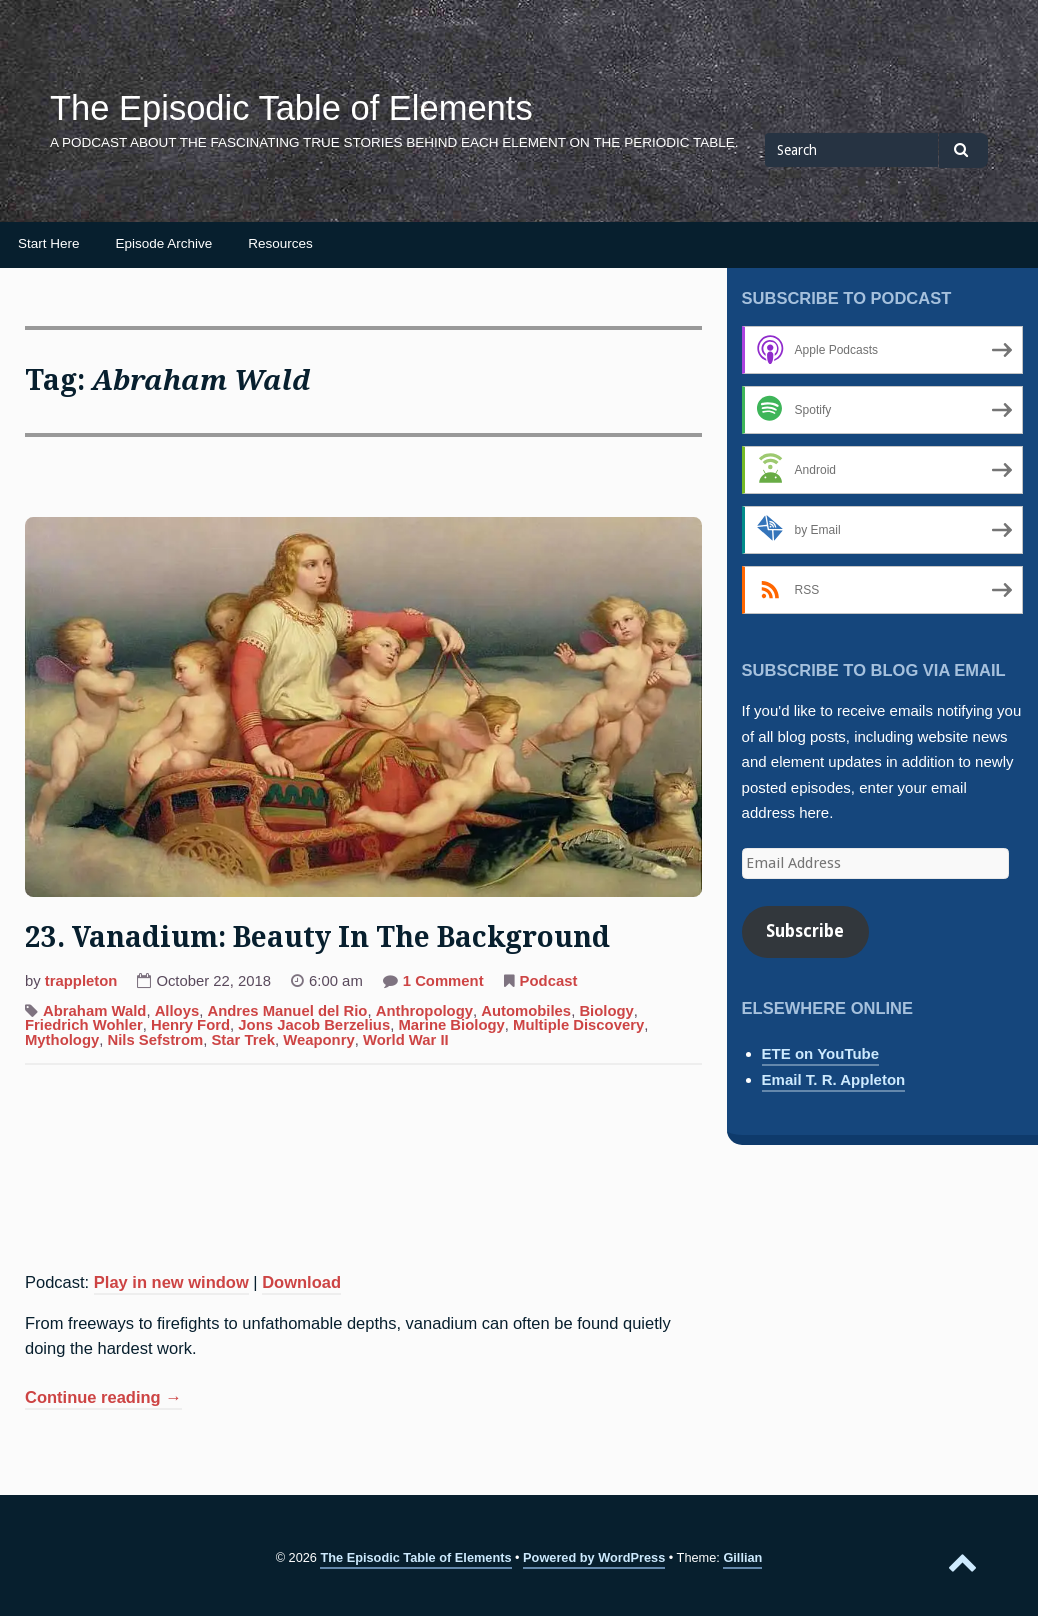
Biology (606, 1011)
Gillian (742, 1557)
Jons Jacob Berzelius (314, 1025)
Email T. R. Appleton (834, 1079)
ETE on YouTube (821, 1053)
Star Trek (243, 1040)
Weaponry (319, 1040)
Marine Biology (451, 1025)
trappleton (81, 981)
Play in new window (171, 1282)
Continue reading (103, 1399)
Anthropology (424, 1011)
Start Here (49, 243)
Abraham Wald (94, 1011)
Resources (280, 243)
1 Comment (443, 983)
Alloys (177, 1011)
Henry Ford (190, 1025)
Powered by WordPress (594, 1557)
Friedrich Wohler (84, 1025)
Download (301, 1282)
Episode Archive (164, 243)
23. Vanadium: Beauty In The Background (317, 937)
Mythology (62, 1040)
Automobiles (526, 1011)
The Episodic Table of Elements (291, 108)
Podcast (549, 981)
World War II (406, 1040)
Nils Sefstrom (155, 1040)
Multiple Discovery (578, 1025)
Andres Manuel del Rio (287, 1011)
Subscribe (805, 931)
